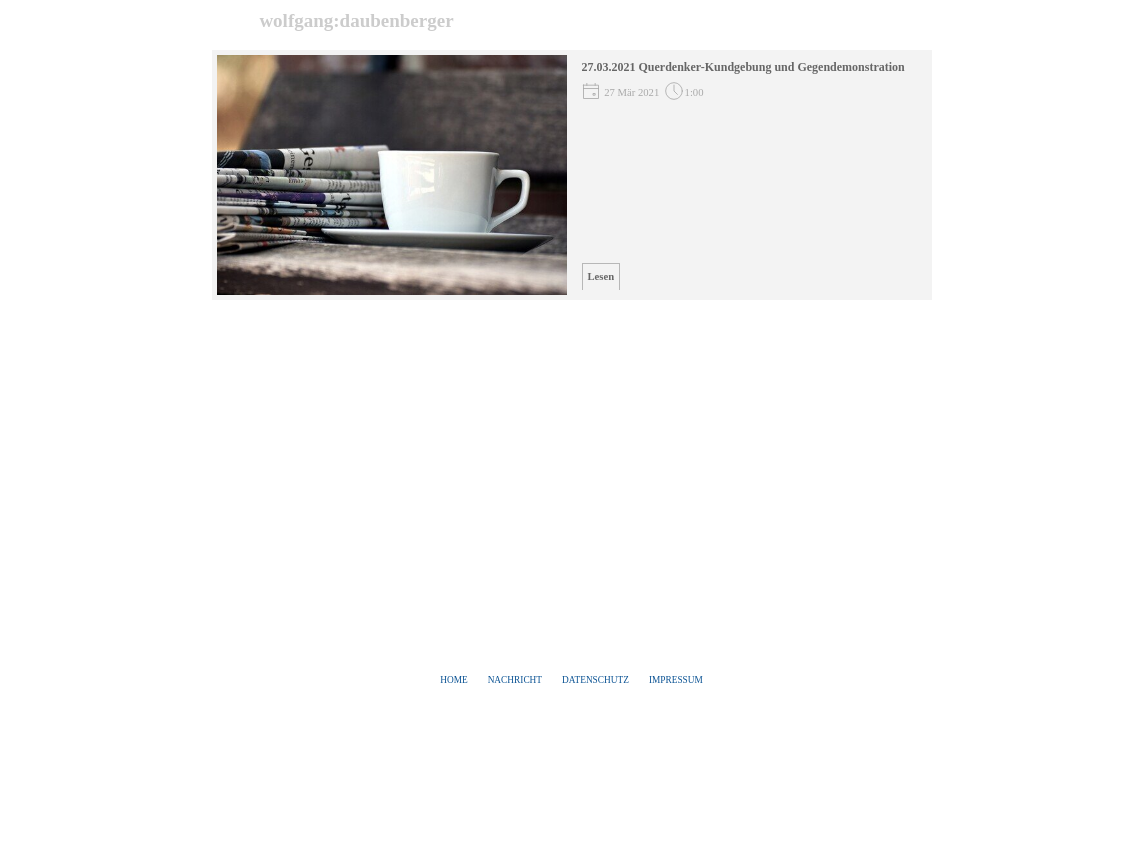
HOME (453, 680)
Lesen (601, 276)
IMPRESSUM (676, 680)
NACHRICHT (515, 680)
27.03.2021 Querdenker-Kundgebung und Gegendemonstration (743, 67)
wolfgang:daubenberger (356, 20)
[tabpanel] (572, 680)
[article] (572, 175)
